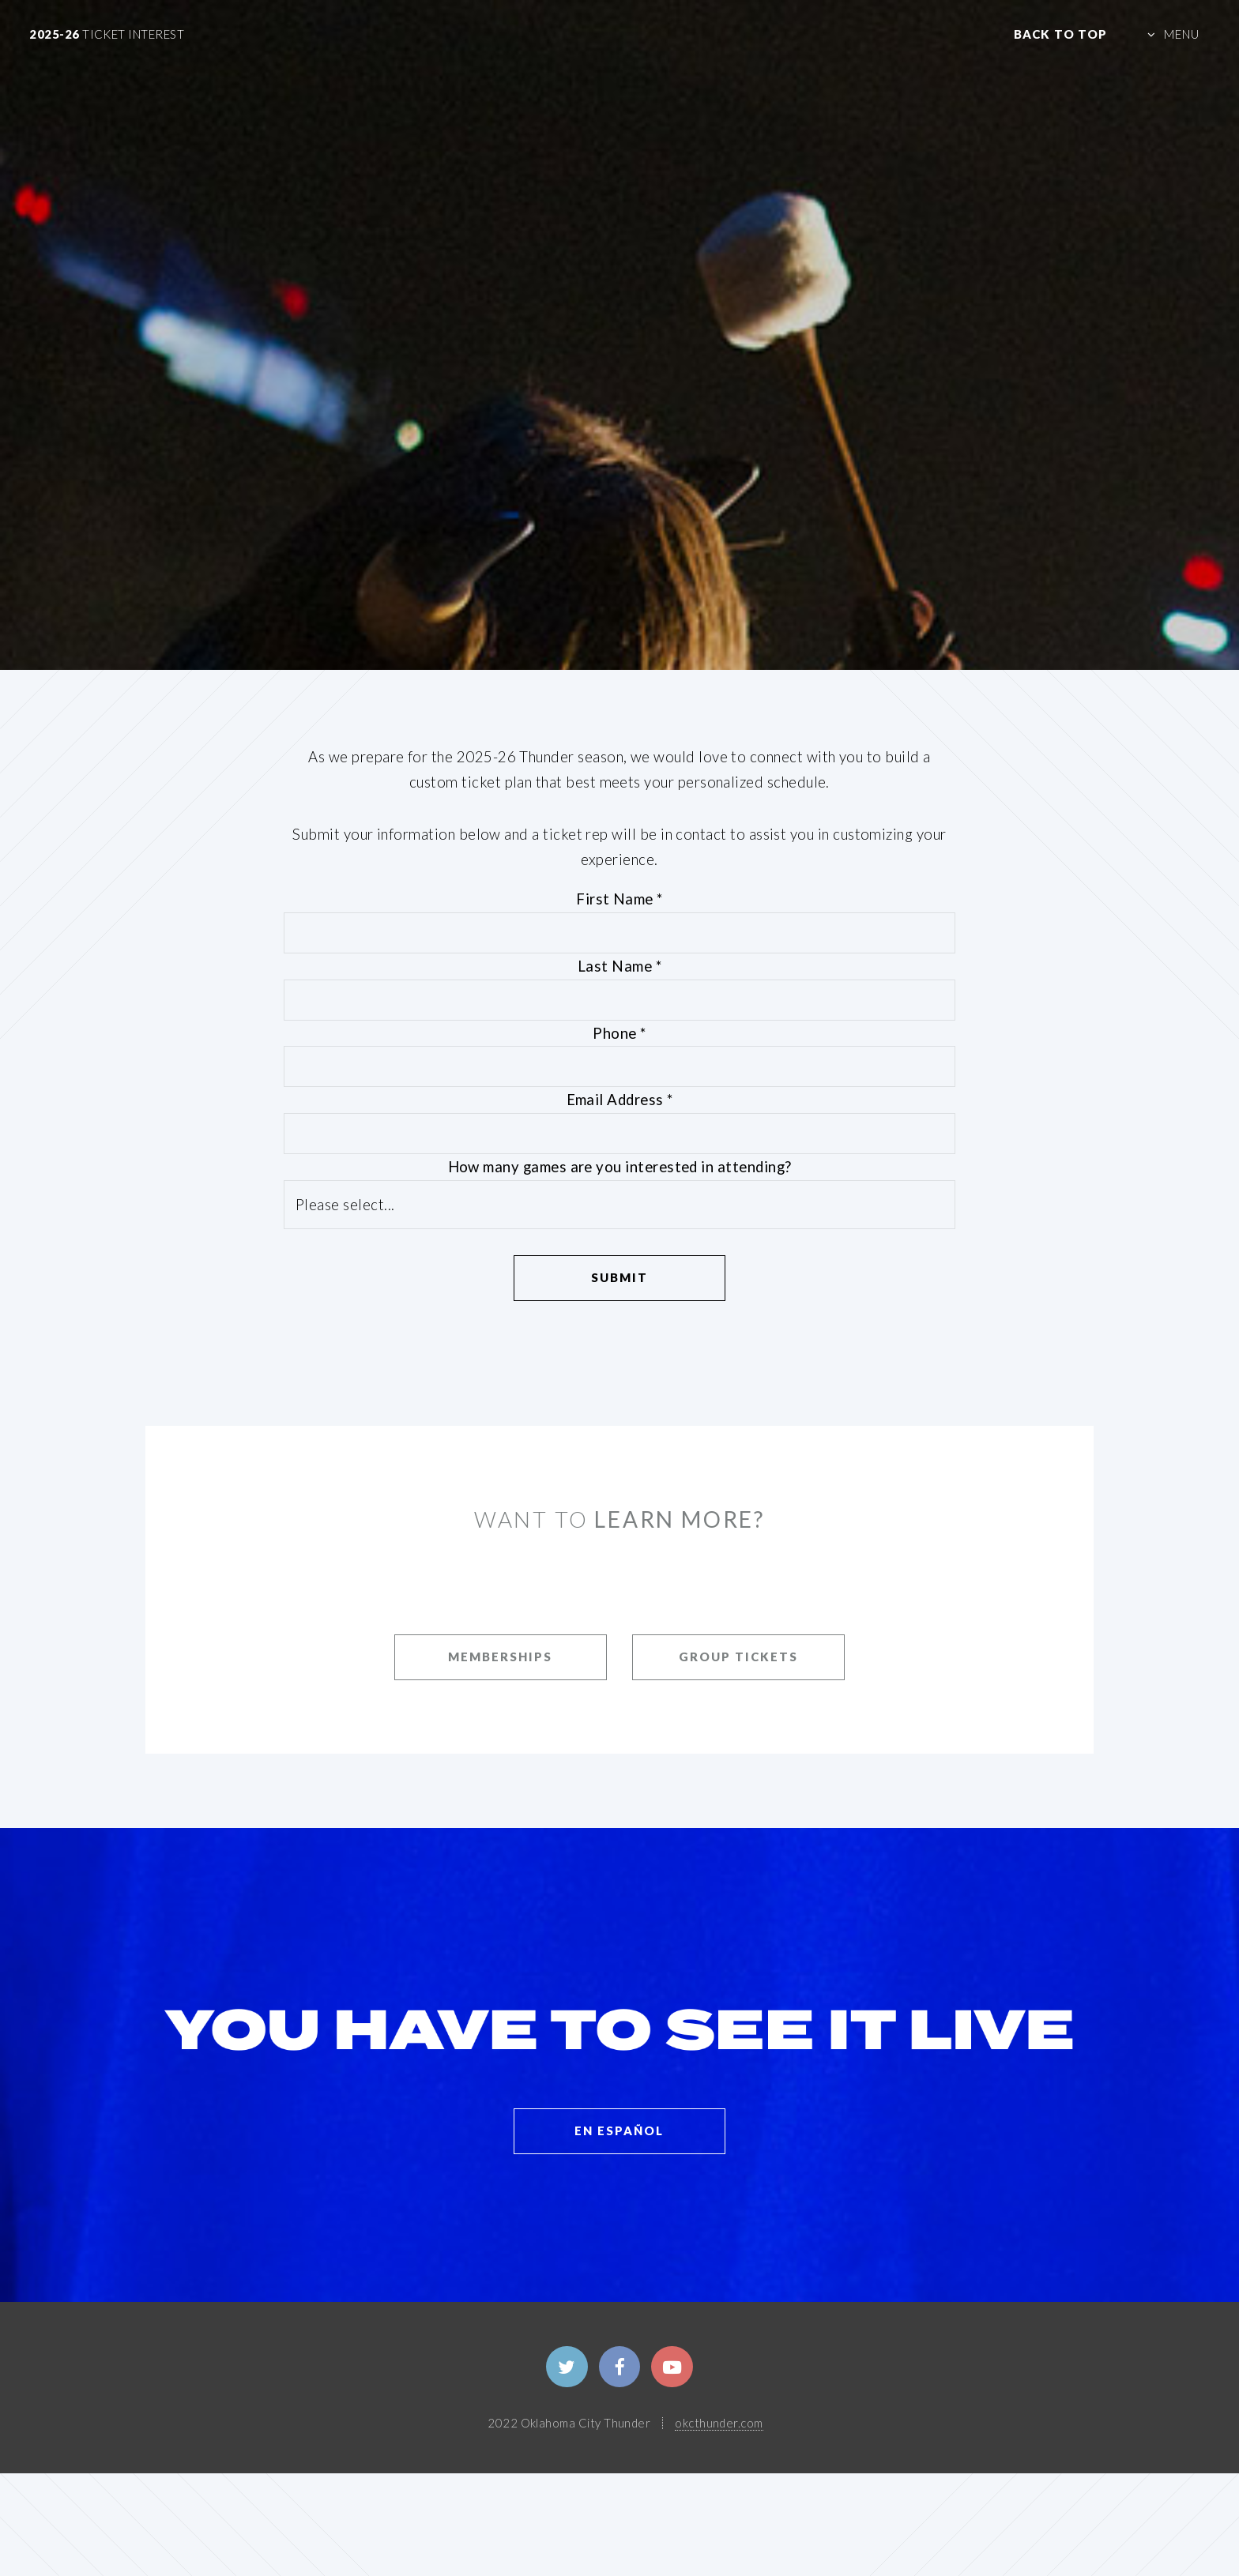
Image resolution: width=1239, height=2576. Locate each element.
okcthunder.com (719, 2423)
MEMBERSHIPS (500, 1656)
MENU (1181, 34)
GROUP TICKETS (738, 1656)
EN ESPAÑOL (619, 2130)
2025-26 (106, 34)
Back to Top (1060, 34)
